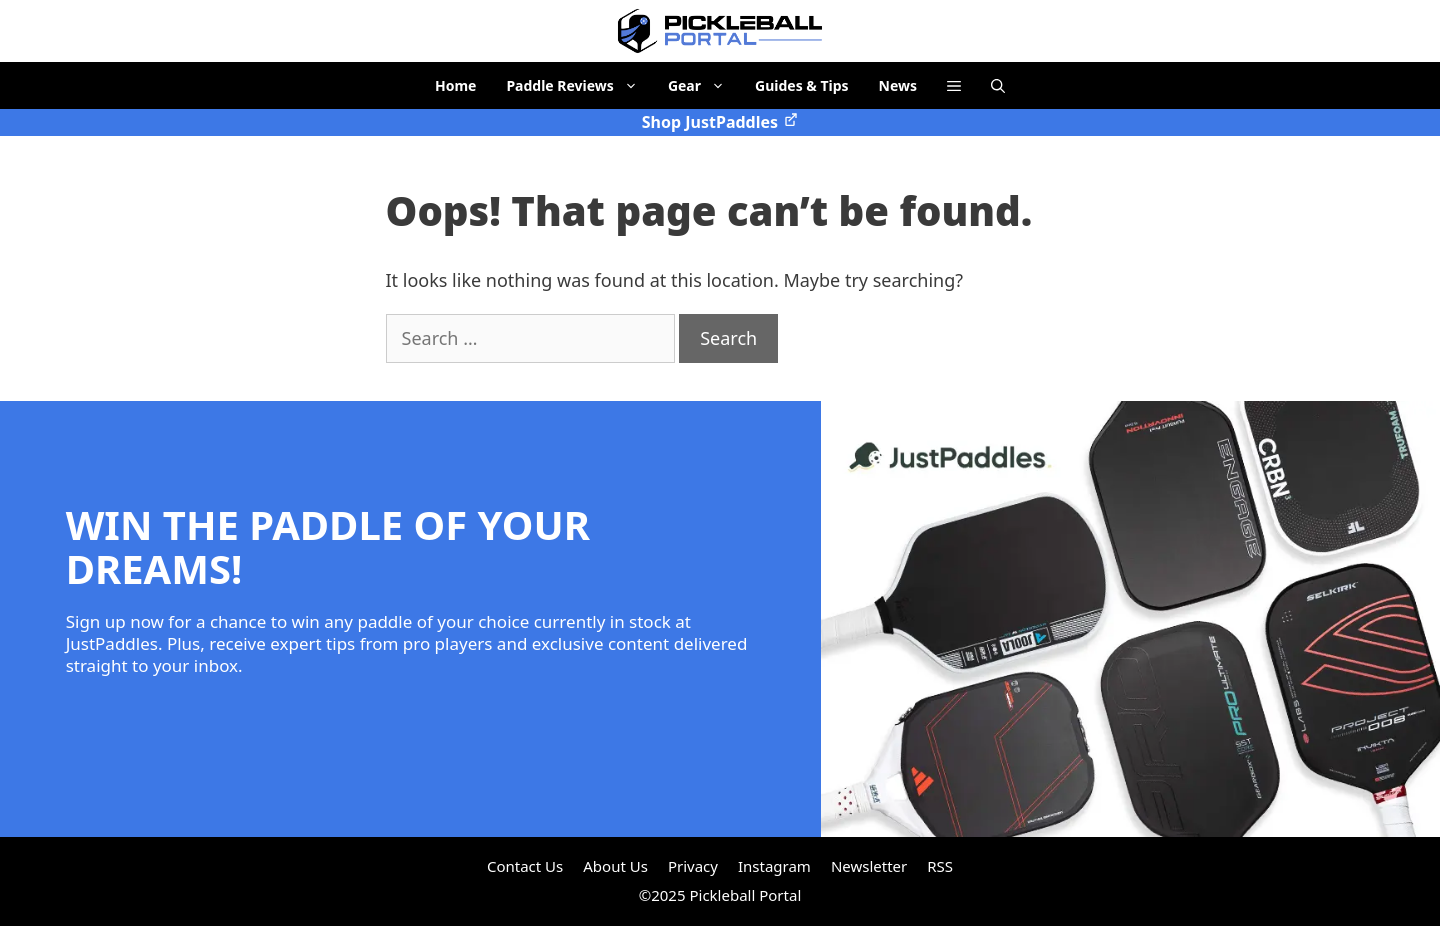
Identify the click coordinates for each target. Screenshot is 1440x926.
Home (455, 85)
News (898, 85)
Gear (704, 85)
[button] (954, 85)
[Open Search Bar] (998, 85)
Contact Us (525, 866)
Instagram (774, 866)
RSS (940, 866)
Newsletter (869, 866)
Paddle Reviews (579, 85)
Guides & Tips (802, 85)
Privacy (693, 866)
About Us (615, 866)
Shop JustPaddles (720, 122)
